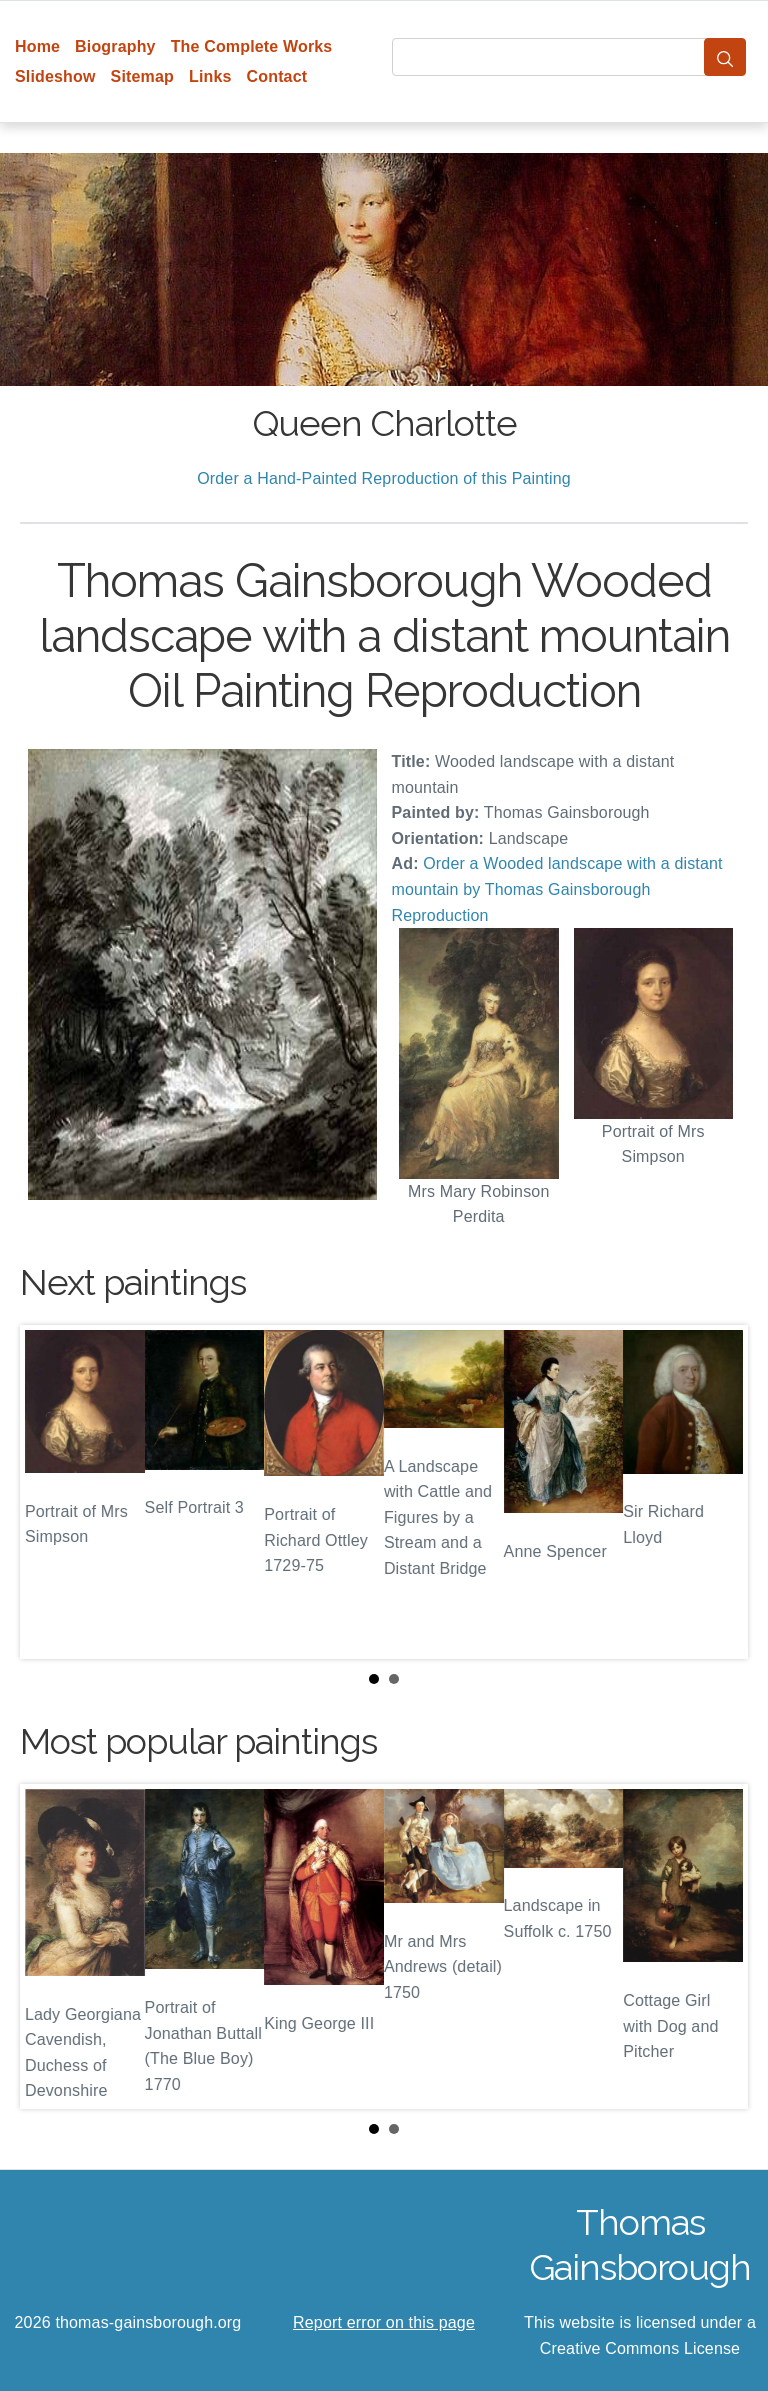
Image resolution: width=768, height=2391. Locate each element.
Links (210, 76)
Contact (277, 76)
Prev (51, 1492)
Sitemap (142, 76)
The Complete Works (252, 46)
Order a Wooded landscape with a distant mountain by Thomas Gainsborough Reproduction (557, 889)
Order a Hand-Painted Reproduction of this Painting (384, 478)
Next (717, 1492)
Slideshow (55, 76)
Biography (115, 46)
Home (37, 46)
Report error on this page (384, 2322)
